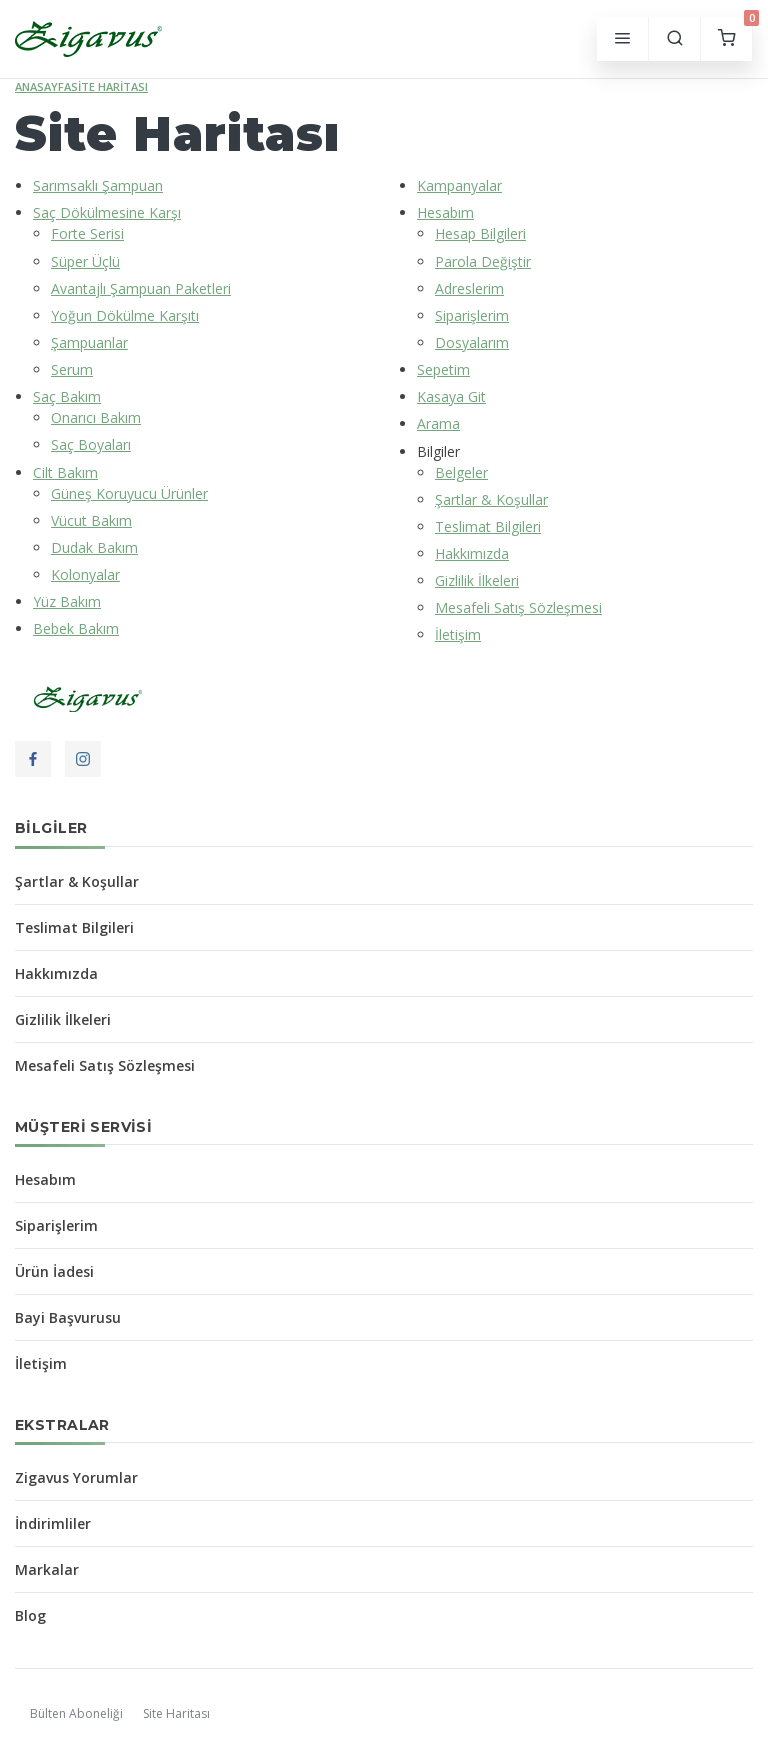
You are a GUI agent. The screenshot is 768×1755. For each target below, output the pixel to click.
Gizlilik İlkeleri (477, 580)
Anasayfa (43, 86)
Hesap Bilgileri (480, 233)
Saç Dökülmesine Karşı (107, 212)
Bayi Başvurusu (68, 1317)
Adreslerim (469, 288)
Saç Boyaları (91, 444)
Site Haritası (109, 86)
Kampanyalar (459, 185)
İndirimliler (53, 1523)
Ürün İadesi (54, 1271)
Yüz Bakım (67, 601)
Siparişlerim (472, 315)
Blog (30, 1615)
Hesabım (445, 212)
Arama (438, 423)
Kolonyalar (85, 574)
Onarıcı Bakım (96, 417)
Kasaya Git (451, 396)
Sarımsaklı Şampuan (98, 185)
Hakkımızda (472, 553)
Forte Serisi (87, 233)
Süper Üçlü (85, 261)
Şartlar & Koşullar (491, 499)
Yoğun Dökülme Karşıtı (125, 315)
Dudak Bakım (94, 547)
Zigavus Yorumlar (76, 1477)
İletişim (458, 634)
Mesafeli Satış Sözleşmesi (518, 607)
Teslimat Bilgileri (488, 526)
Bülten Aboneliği (76, 1713)
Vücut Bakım (91, 520)
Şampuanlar (89, 342)
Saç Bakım (67, 396)
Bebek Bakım (76, 628)
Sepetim (443, 369)
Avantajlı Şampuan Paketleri (141, 288)
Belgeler (461, 472)
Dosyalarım (472, 342)
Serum (72, 369)
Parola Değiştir (483, 261)
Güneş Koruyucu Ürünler (129, 493)
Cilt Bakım (65, 472)
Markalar (47, 1569)
